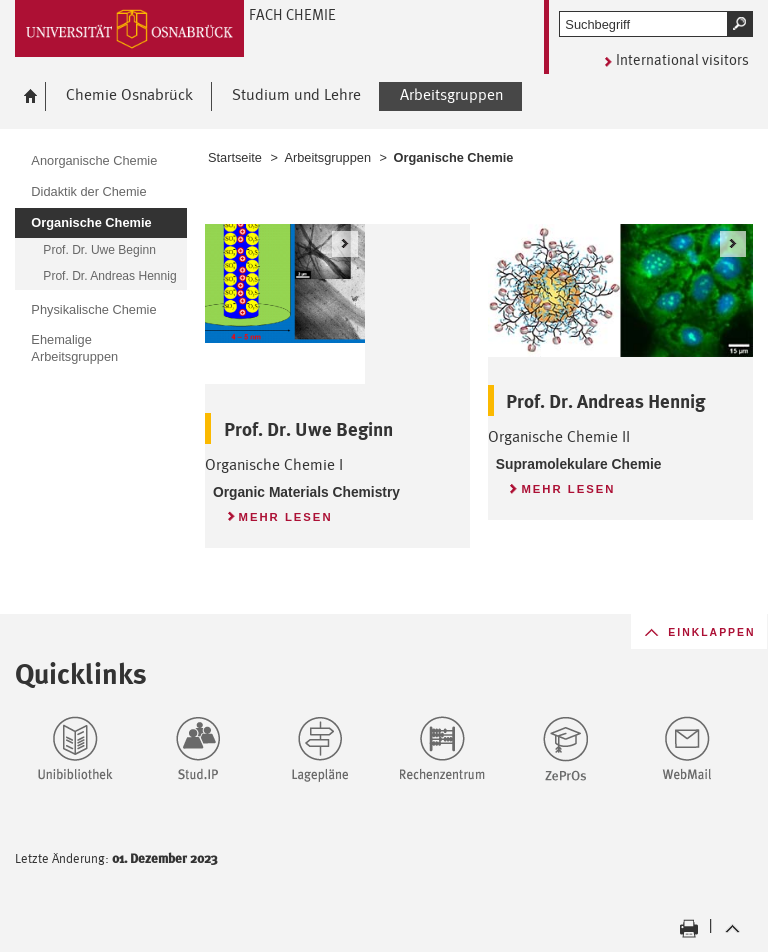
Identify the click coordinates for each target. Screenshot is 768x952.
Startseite (235, 157)
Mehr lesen (278, 514)
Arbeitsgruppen (327, 157)
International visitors (682, 59)
